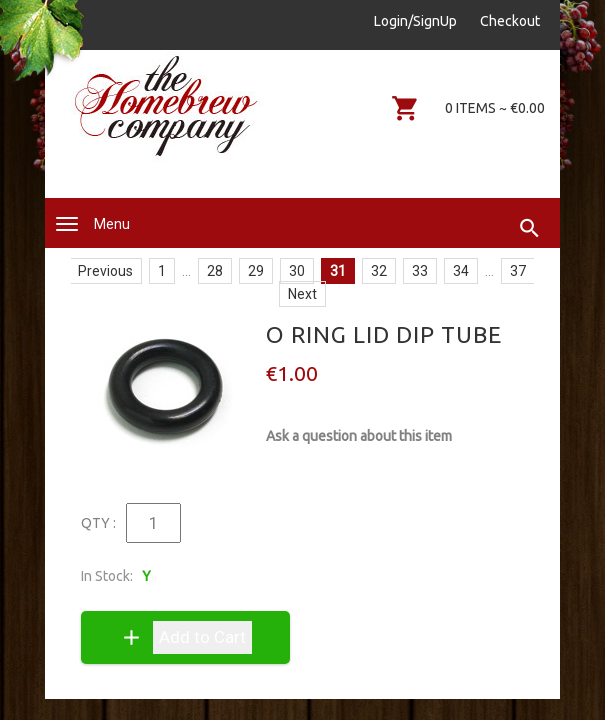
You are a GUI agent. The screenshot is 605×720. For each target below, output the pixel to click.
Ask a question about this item (359, 436)
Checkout (510, 21)
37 (518, 271)
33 (420, 271)
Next (302, 294)
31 (338, 271)
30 (297, 271)
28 (215, 271)
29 (256, 271)
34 (461, 271)
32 (379, 271)
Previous (105, 271)
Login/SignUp (415, 21)
